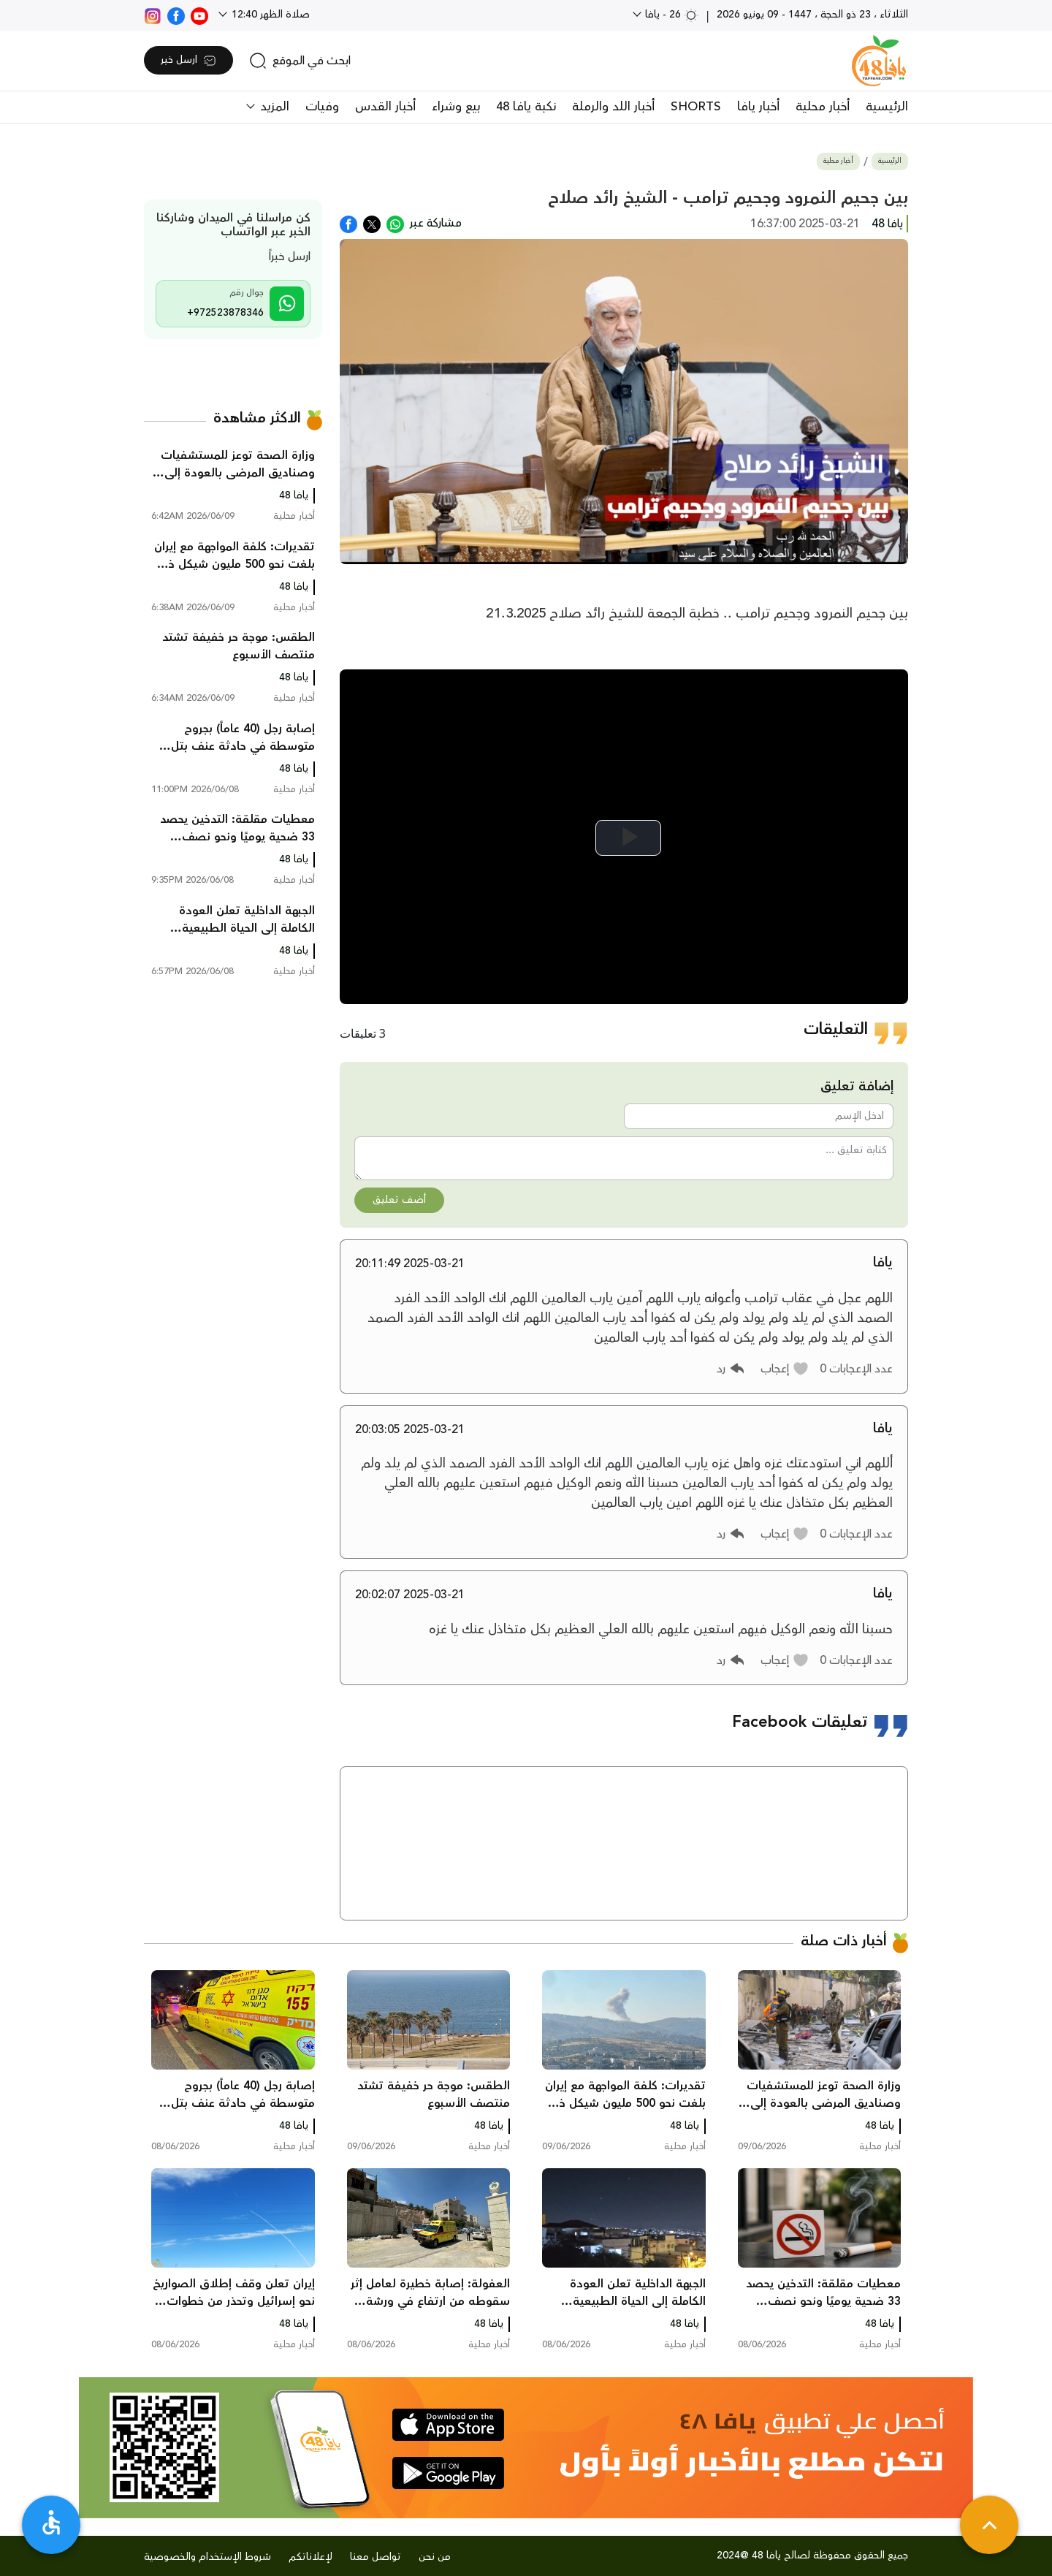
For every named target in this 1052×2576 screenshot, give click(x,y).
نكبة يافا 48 (526, 106)
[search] (300, 60)
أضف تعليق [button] (399, 1200)
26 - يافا (670, 15)
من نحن (435, 2557)
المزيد (272, 106)
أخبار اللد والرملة (613, 106)
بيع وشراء (456, 106)
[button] (785, 1368)
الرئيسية (887, 106)
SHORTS (696, 106)
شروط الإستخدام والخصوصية (207, 2557)
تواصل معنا (375, 2557)
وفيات (322, 106)
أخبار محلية (823, 106)
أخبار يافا (758, 106)
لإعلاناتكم (310, 2557)
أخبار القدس (385, 106)
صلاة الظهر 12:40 (269, 15)
